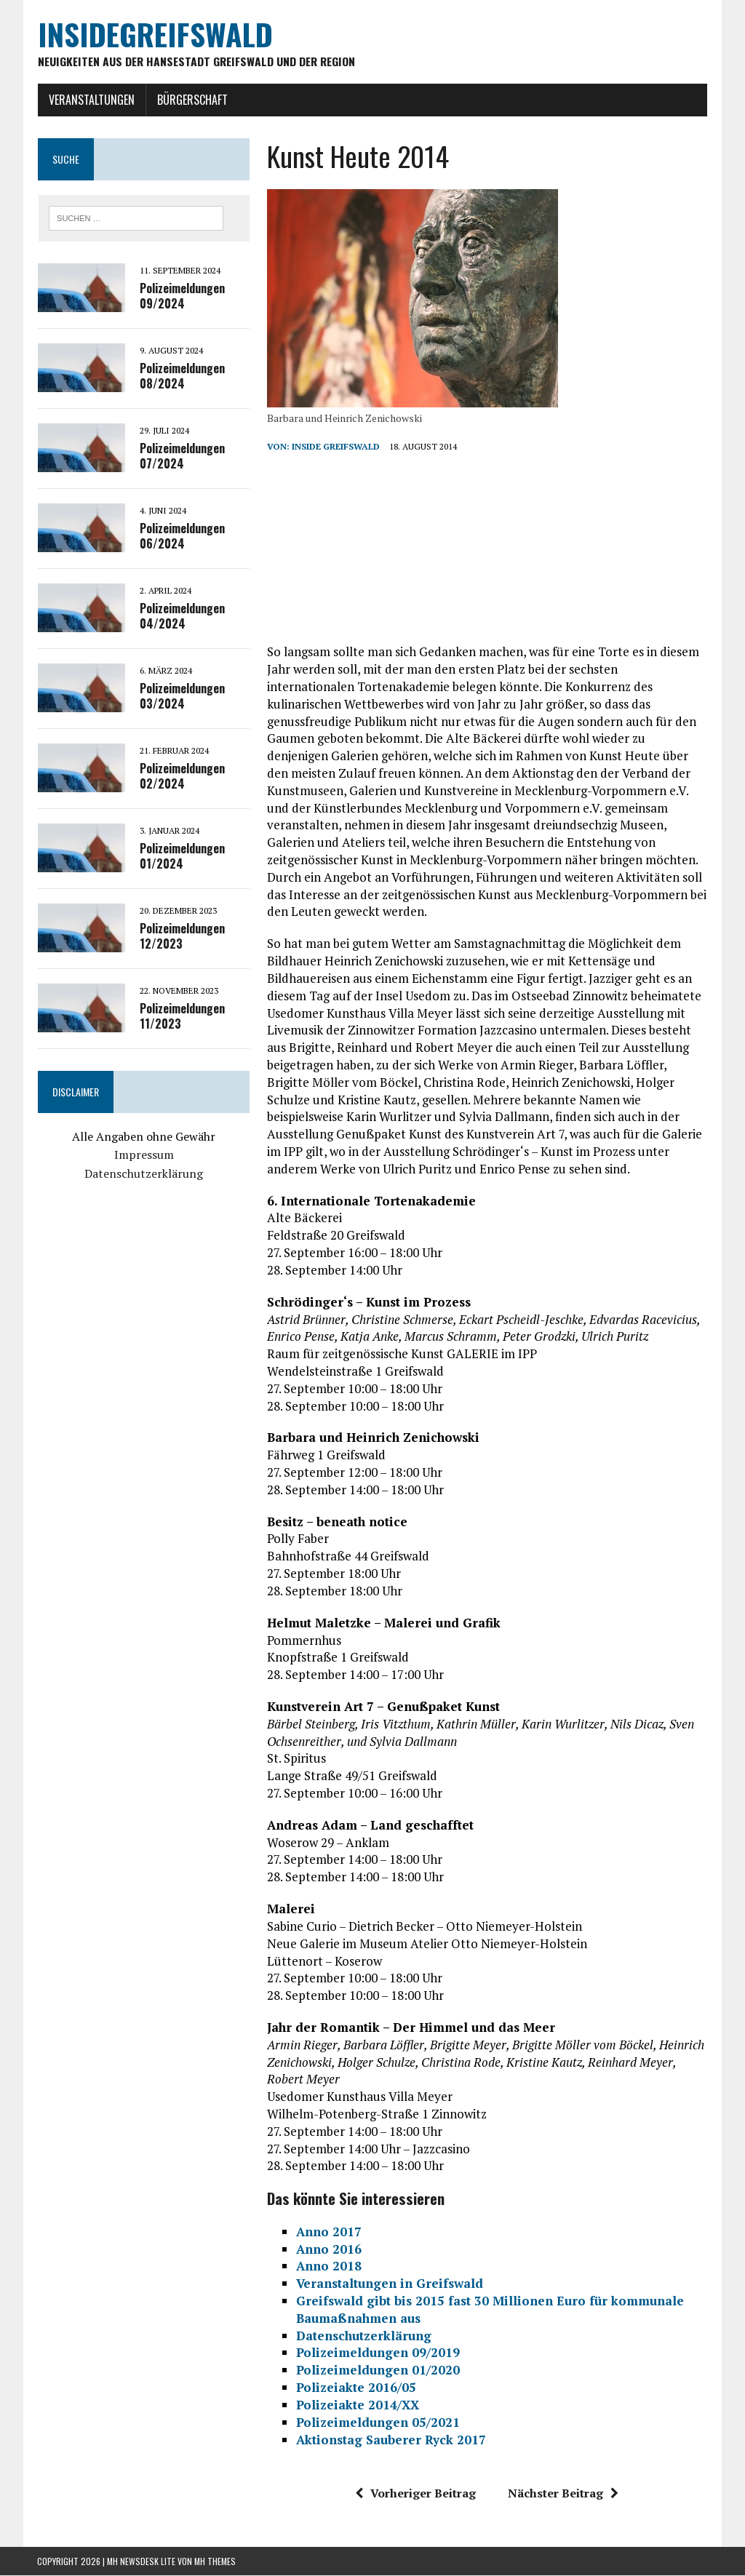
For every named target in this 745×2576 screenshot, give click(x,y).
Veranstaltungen (91, 99)
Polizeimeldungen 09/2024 (181, 296)
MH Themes (215, 2562)
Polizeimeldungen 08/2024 (181, 376)
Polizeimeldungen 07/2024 (181, 456)
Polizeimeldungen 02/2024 (181, 776)
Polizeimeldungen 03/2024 (181, 696)
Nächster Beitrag (563, 2494)
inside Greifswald (335, 447)
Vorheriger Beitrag (415, 2494)
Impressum (143, 1155)
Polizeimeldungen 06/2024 (181, 536)
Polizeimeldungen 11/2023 (181, 1016)
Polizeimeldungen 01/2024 (181, 856)
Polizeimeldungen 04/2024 (181, 616)
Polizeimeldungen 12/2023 (181, 936)
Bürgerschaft (191, 99)
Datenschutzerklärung (143, 1174)
